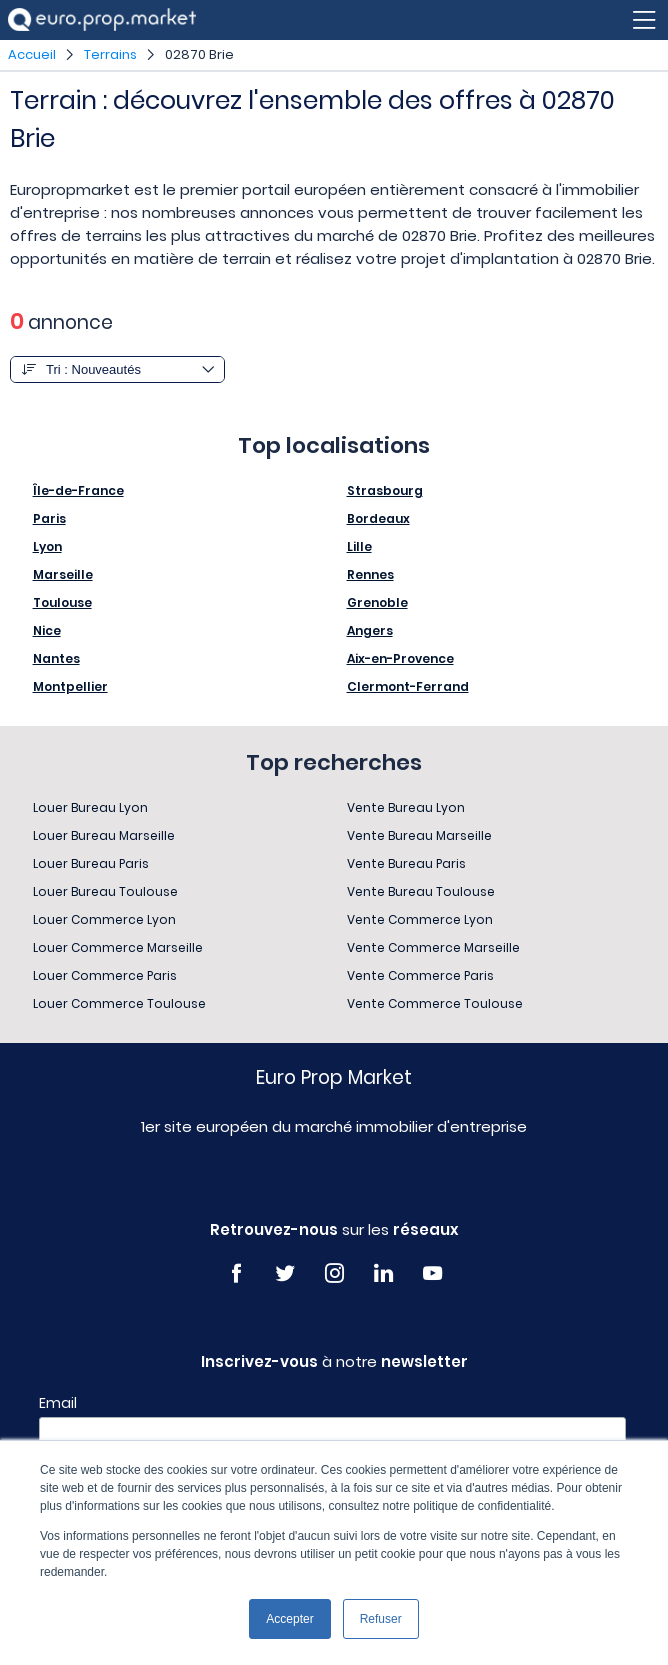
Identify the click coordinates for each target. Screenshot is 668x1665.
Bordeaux (378, 518)
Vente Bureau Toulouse (421, 891)
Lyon (47, 546)
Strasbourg (385, 490)
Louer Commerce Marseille (118, 947)
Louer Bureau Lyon (90, 807)
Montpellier (70, 686)
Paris (49, 518)
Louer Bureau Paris (91, 863)
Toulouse (62, 602)
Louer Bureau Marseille (104, 835)
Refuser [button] (381, 1619)
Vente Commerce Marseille (433, 947)
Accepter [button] (289, 1619)
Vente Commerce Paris (420, 975)
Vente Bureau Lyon (406, 807)
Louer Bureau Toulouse (105, 891)
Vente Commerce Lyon (420, 919)
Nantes (56, 658)
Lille (359, 546)
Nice (47, 630)
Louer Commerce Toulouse (119, 1003)
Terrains (110, 54)
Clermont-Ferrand (408, 686)
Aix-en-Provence (400, 658)
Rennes (370, 574)
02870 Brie (199, 54)
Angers (370, 630)
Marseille (63, 574)
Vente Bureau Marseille (419, 835)
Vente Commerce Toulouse (435, 1003)
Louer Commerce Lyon (104, 919)
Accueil (32, 54)
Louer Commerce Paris (105, 975)
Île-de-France (78, 490)
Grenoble (377, 602)
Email (58, 1403)
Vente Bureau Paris (406, 863)
